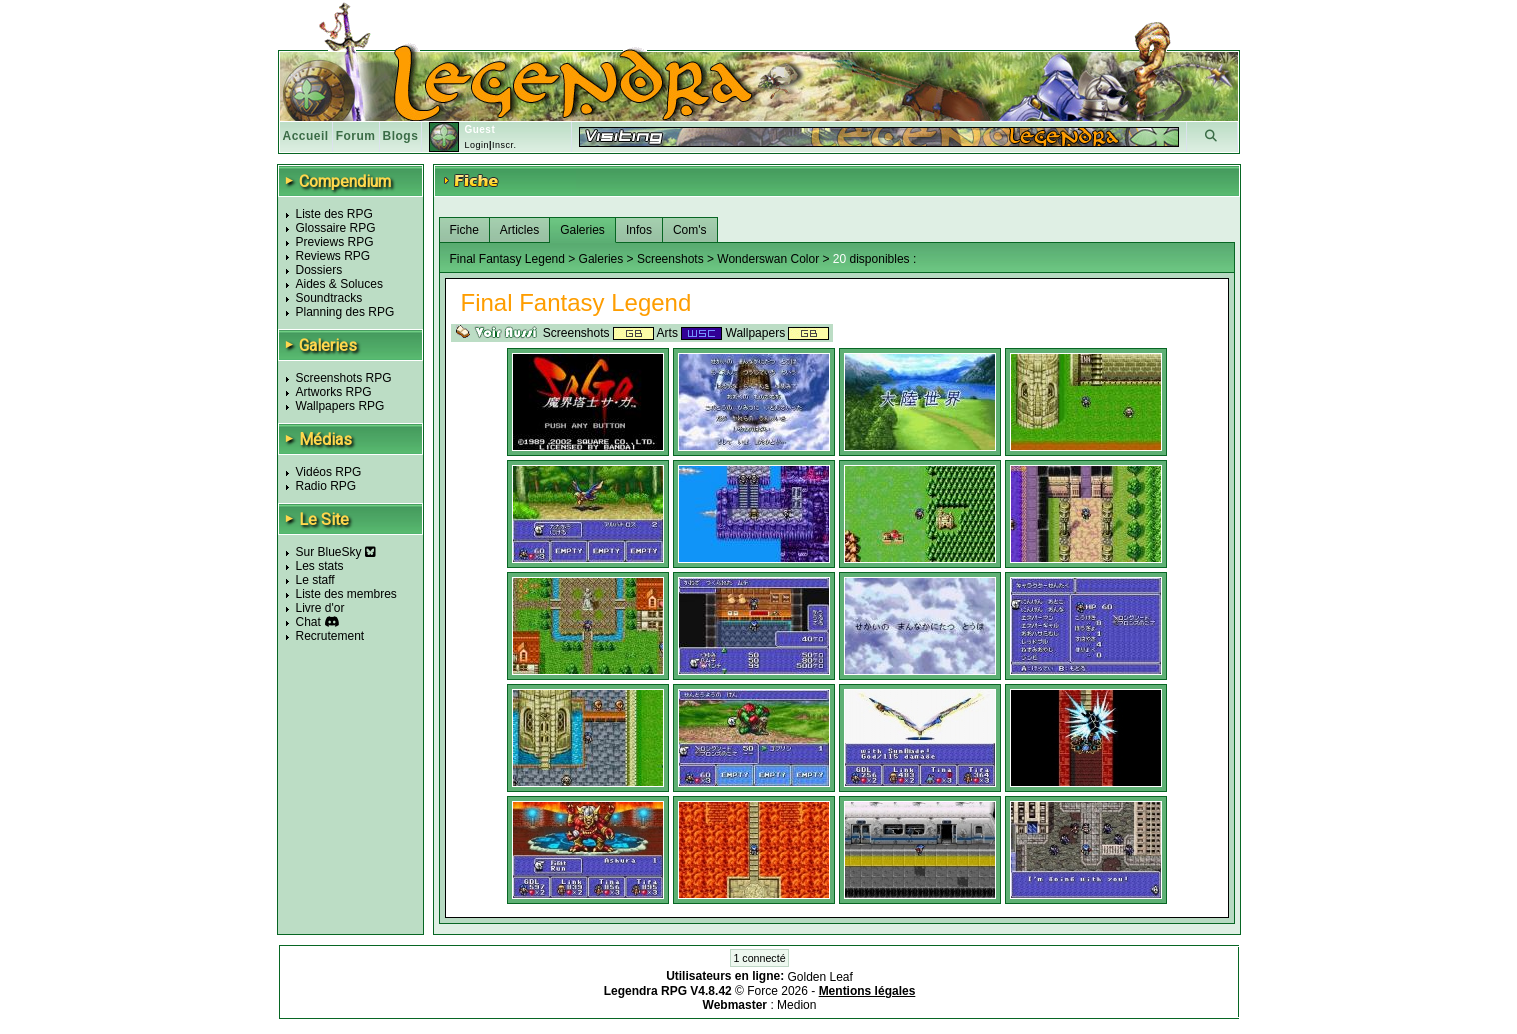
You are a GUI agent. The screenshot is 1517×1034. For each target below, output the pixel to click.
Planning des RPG (345, 312)
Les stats (320, 566)
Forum (356, 136)
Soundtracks (329, 298)
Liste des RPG (334, 214)
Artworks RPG (334, 392)
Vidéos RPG (329, 472)
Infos (639, 230)
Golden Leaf (819, 977)
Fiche (464, 230)
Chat (308, 622)
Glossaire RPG (336, 228)
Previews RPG (335, 242)
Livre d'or (320, 608)
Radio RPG (326, 486)
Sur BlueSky (336, 552)
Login (476, 145)
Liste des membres (346, 594)
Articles (519, 230)
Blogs (401, 136)
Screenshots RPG (344, 378)
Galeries (582, 230)
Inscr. (504, 145)
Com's (690, 230)
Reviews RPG (333, 256)
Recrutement (330, 636)
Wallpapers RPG (340, 406)
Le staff (315, 580)
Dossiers (319, 270)
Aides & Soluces (339, 284)
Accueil (306, 136)
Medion (796, 1005)
